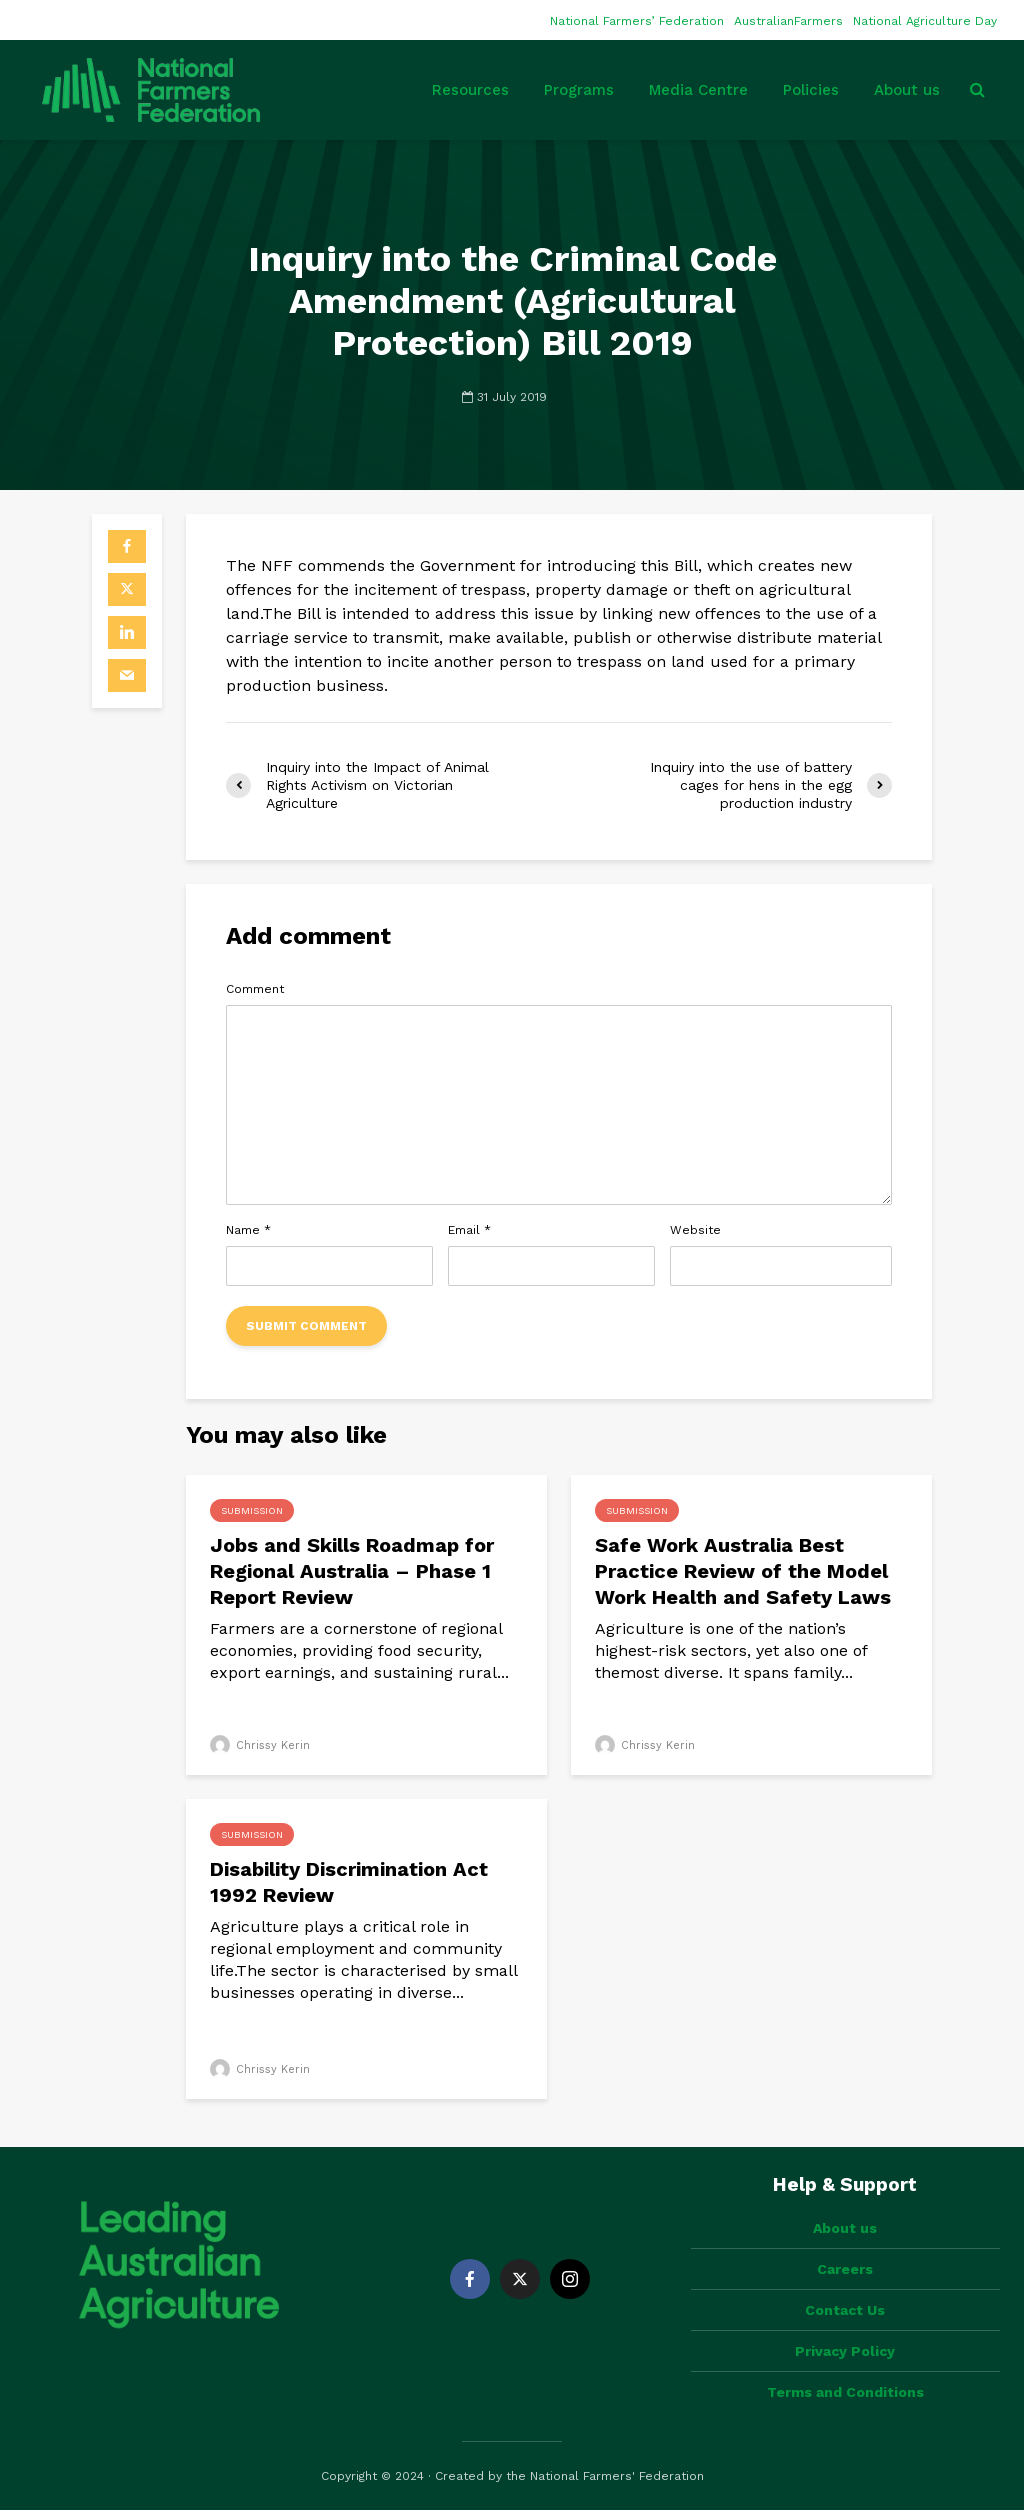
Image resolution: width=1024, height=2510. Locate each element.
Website (695, 1230)
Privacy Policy (845, 2351)
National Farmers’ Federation (637, 21)
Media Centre (698, 90)
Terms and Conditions (845, 2392)
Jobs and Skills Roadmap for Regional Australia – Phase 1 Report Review (352, 1571)
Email (469, 1230)
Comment (255, 989)
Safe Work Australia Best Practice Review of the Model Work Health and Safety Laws (743, 1571)
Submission (252, 1510)
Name (248, 1230)
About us (907, 90)
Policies (811, 90)
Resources (470, 90)
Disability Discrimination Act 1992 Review (349, 1882)
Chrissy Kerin (260, 1745)
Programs (579, 90)
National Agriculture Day (925, 21)
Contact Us (845, 2310)
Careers (845, 2269)
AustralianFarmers (788, 21)
